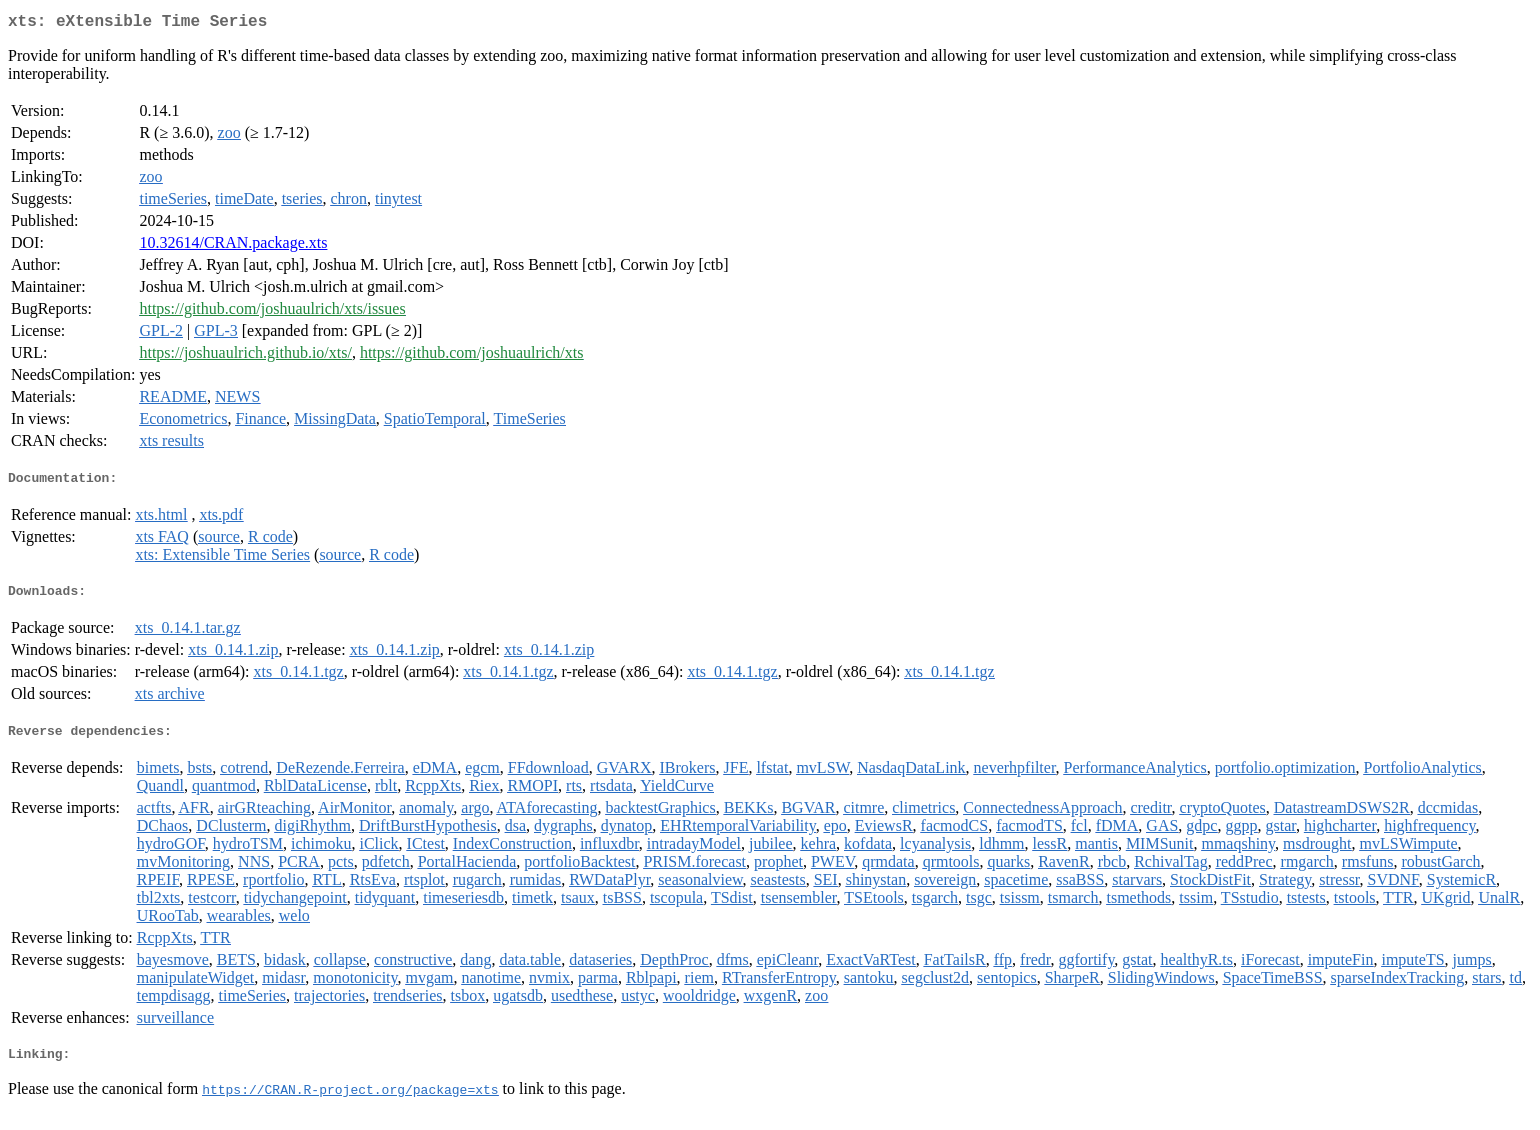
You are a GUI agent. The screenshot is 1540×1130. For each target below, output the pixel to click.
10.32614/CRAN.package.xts (233, 246)
